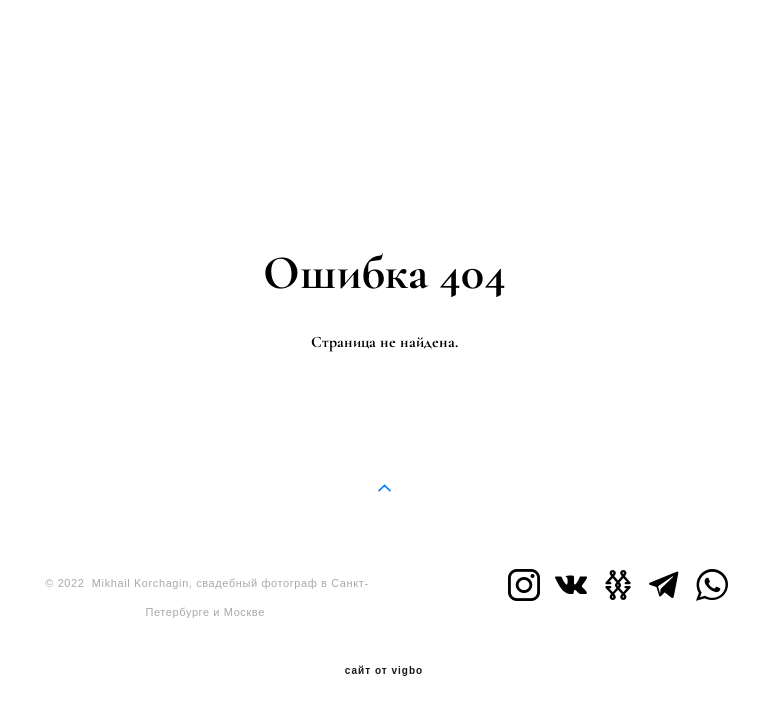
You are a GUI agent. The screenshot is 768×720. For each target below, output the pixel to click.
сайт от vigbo (384, 671)
